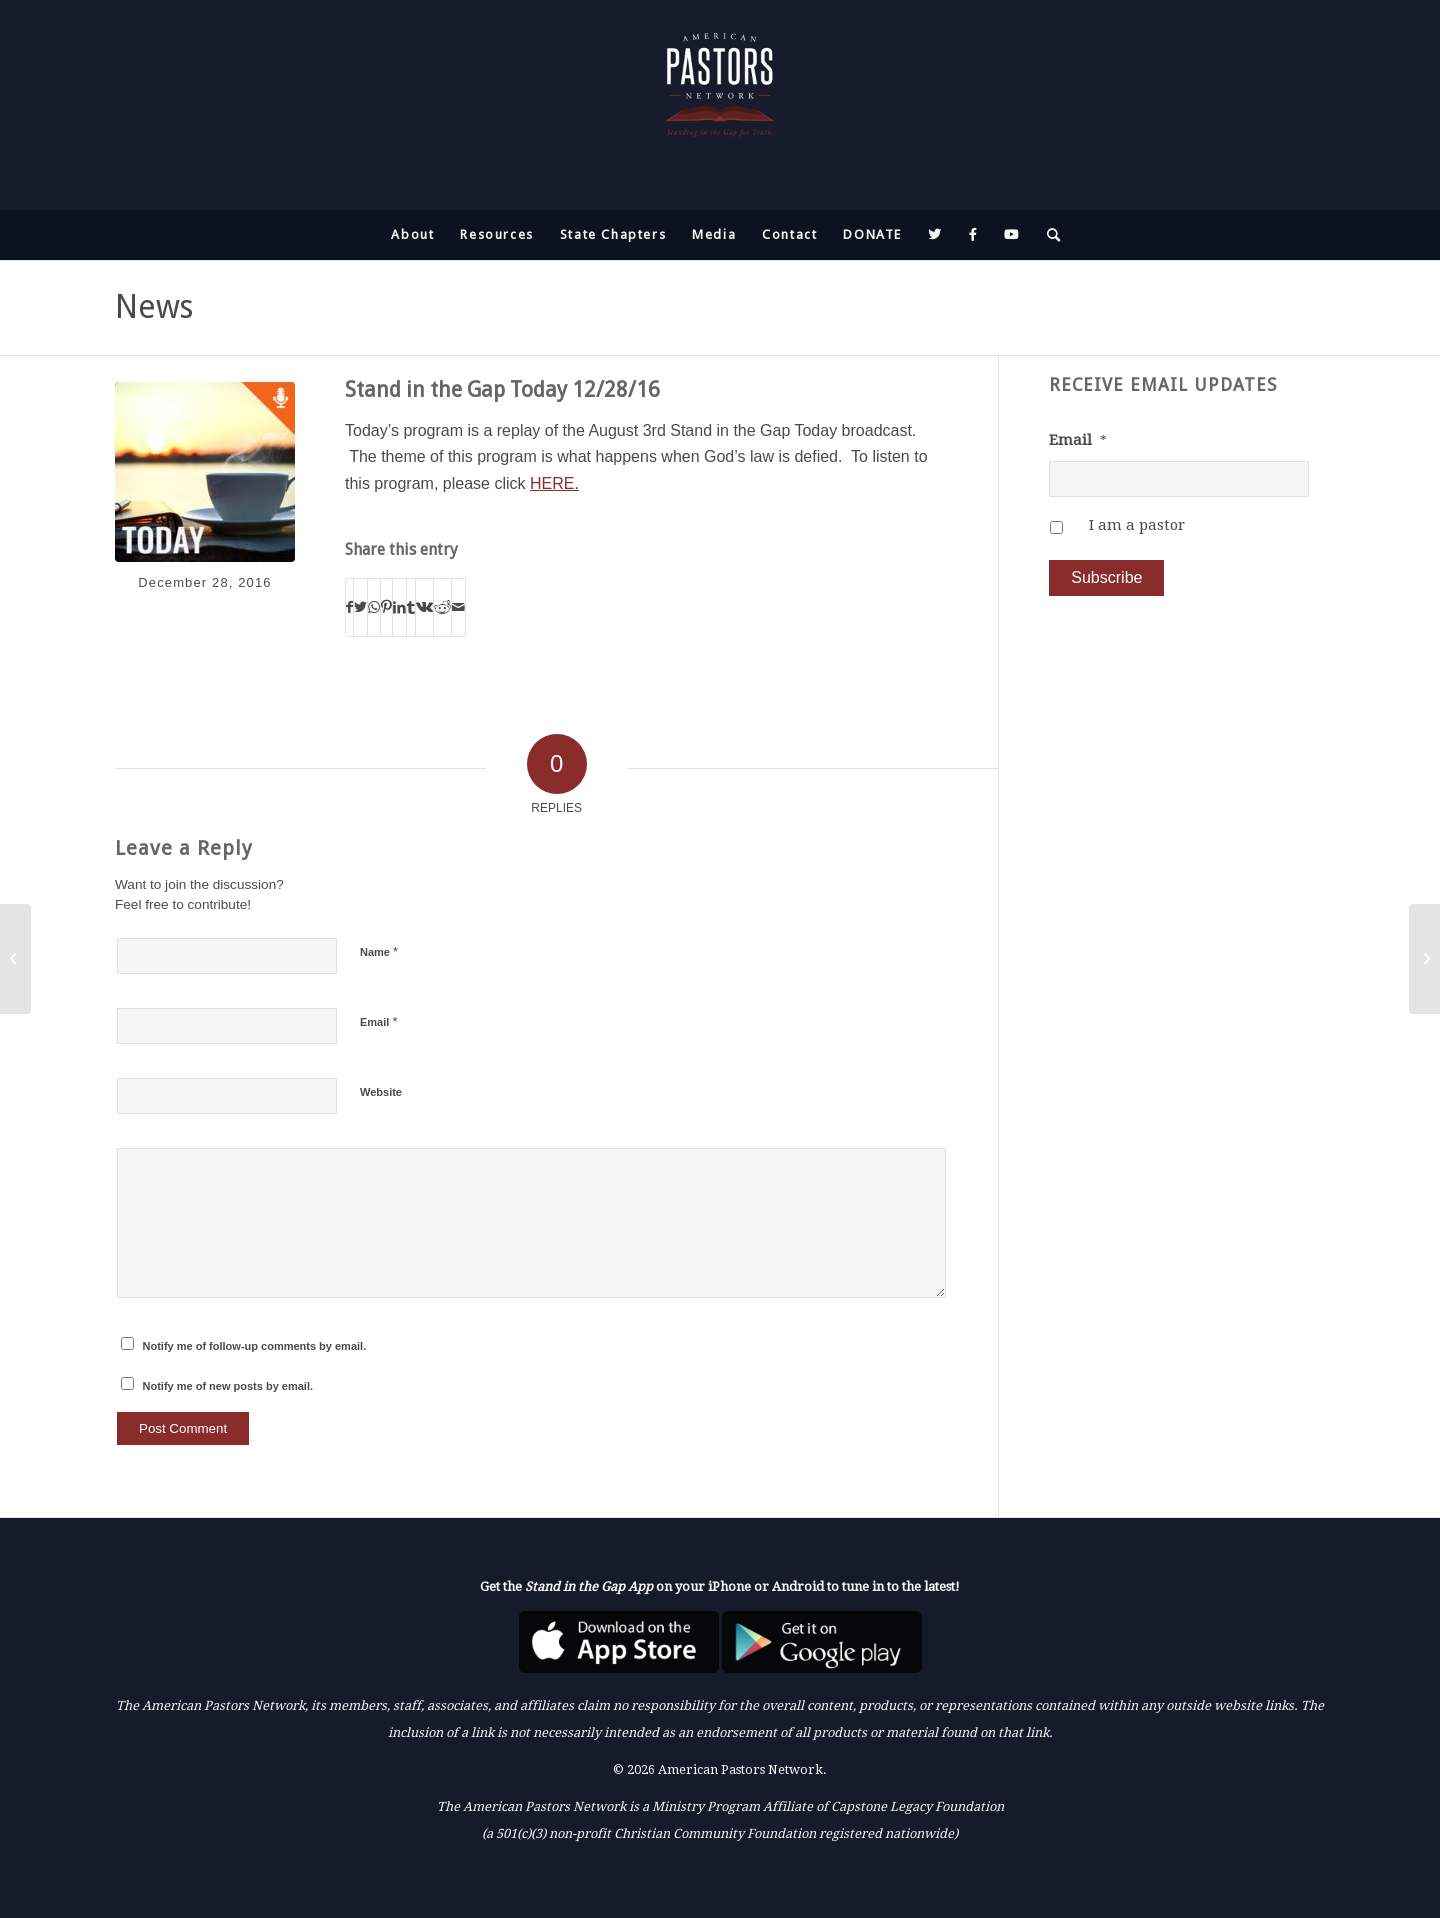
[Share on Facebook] (349, 607)
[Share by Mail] (458, 607)
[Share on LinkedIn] (399, 607)
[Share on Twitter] (360, 607)
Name (379, 951)
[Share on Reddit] (442, 607)
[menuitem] (412, 235)
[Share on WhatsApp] (374, 607)
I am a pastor (1137, 525)
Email (378, 1021)
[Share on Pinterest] (386, 607)
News (154, 307)
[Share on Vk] (424, 607)
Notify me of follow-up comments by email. (255, 1346)
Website (381, 1092)
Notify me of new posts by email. (228, 1386)
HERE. (554, 483)
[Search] (1048, 235)
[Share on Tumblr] (411, 607)
